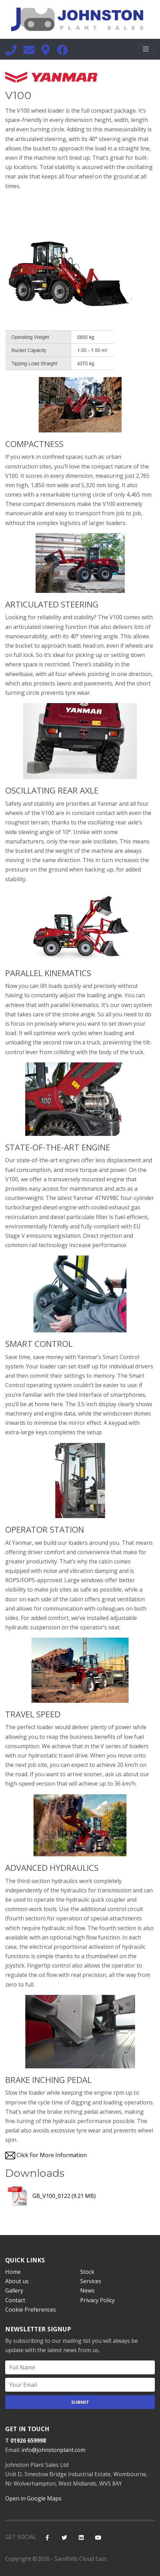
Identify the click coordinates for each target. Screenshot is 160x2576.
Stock (87, 2272)
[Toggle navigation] (145, 49)
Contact (15, 2300)
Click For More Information (52, 2155)
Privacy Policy (97, 2300)
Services (90, 2281)
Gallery (14, 2290)
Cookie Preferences (30, 2309)
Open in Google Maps (33, 2498)
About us (17, 2281)
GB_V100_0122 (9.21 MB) (50, 2196)
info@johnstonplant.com (53, 2450)
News (87, 2290)
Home (13, 2272)
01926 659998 (28, 2440)
